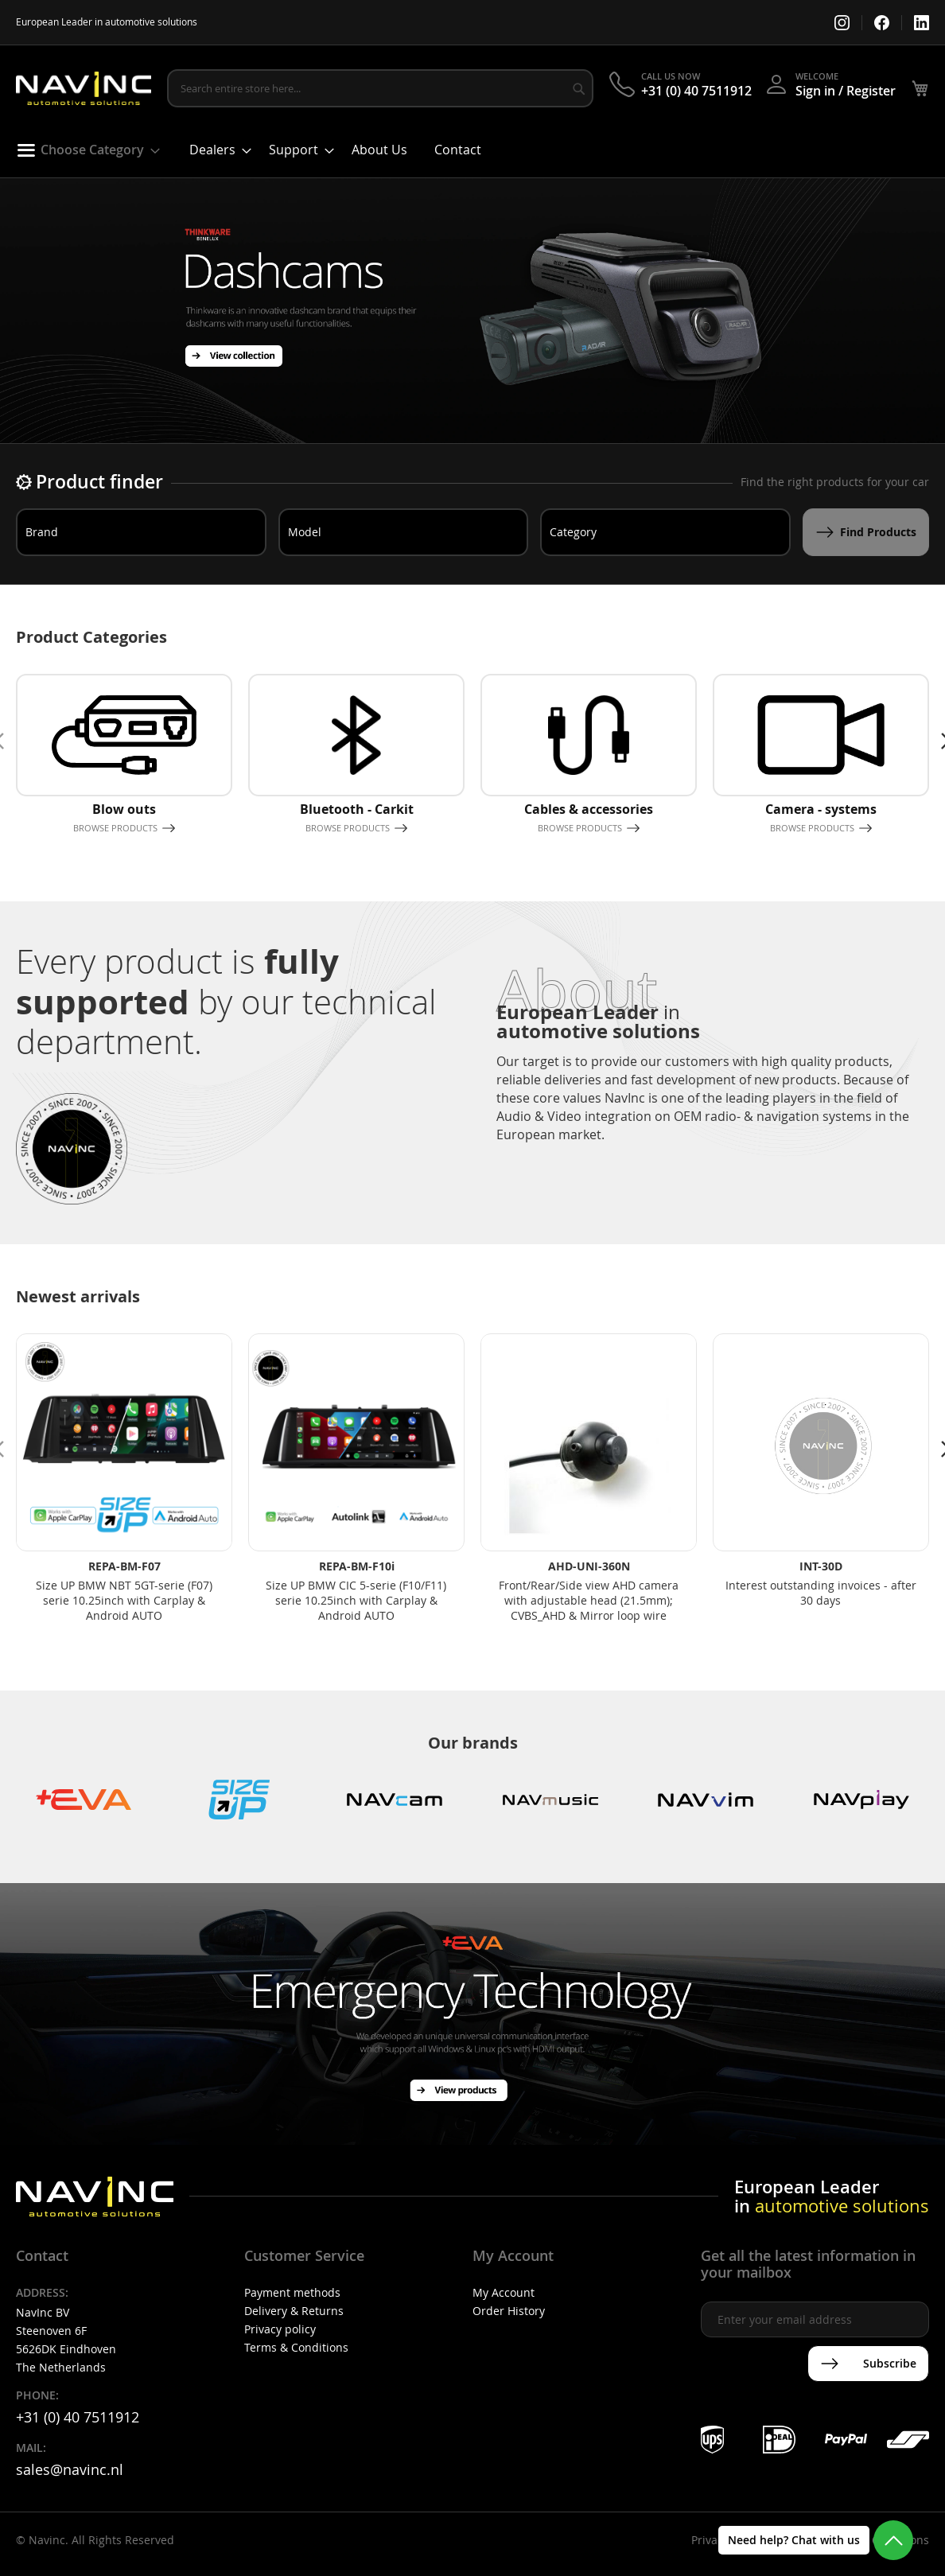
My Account (503, 2292)
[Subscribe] (868, 2363)
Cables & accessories (588, 809)
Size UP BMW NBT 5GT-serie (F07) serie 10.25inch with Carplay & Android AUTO (124, 1600)
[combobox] (380, 88)
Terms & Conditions (296, 2347)
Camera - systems (821, 809)
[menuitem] (83, 150)
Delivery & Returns (294, 2310)
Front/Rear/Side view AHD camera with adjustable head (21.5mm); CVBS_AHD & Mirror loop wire (589, 1600)
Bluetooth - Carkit (357, 809)
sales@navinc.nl (69, 2469)
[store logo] (83, 89)
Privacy (710, 2539)
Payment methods (292, 2292)
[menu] (472, 154)
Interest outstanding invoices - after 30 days (820, 1593)
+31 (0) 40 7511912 (696, 90)
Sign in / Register (845, 90)
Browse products (115, 828)
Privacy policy (280, 2329)
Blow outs (124, 809)
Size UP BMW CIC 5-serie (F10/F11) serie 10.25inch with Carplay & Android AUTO (356, 1600)
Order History (508, 2310)
